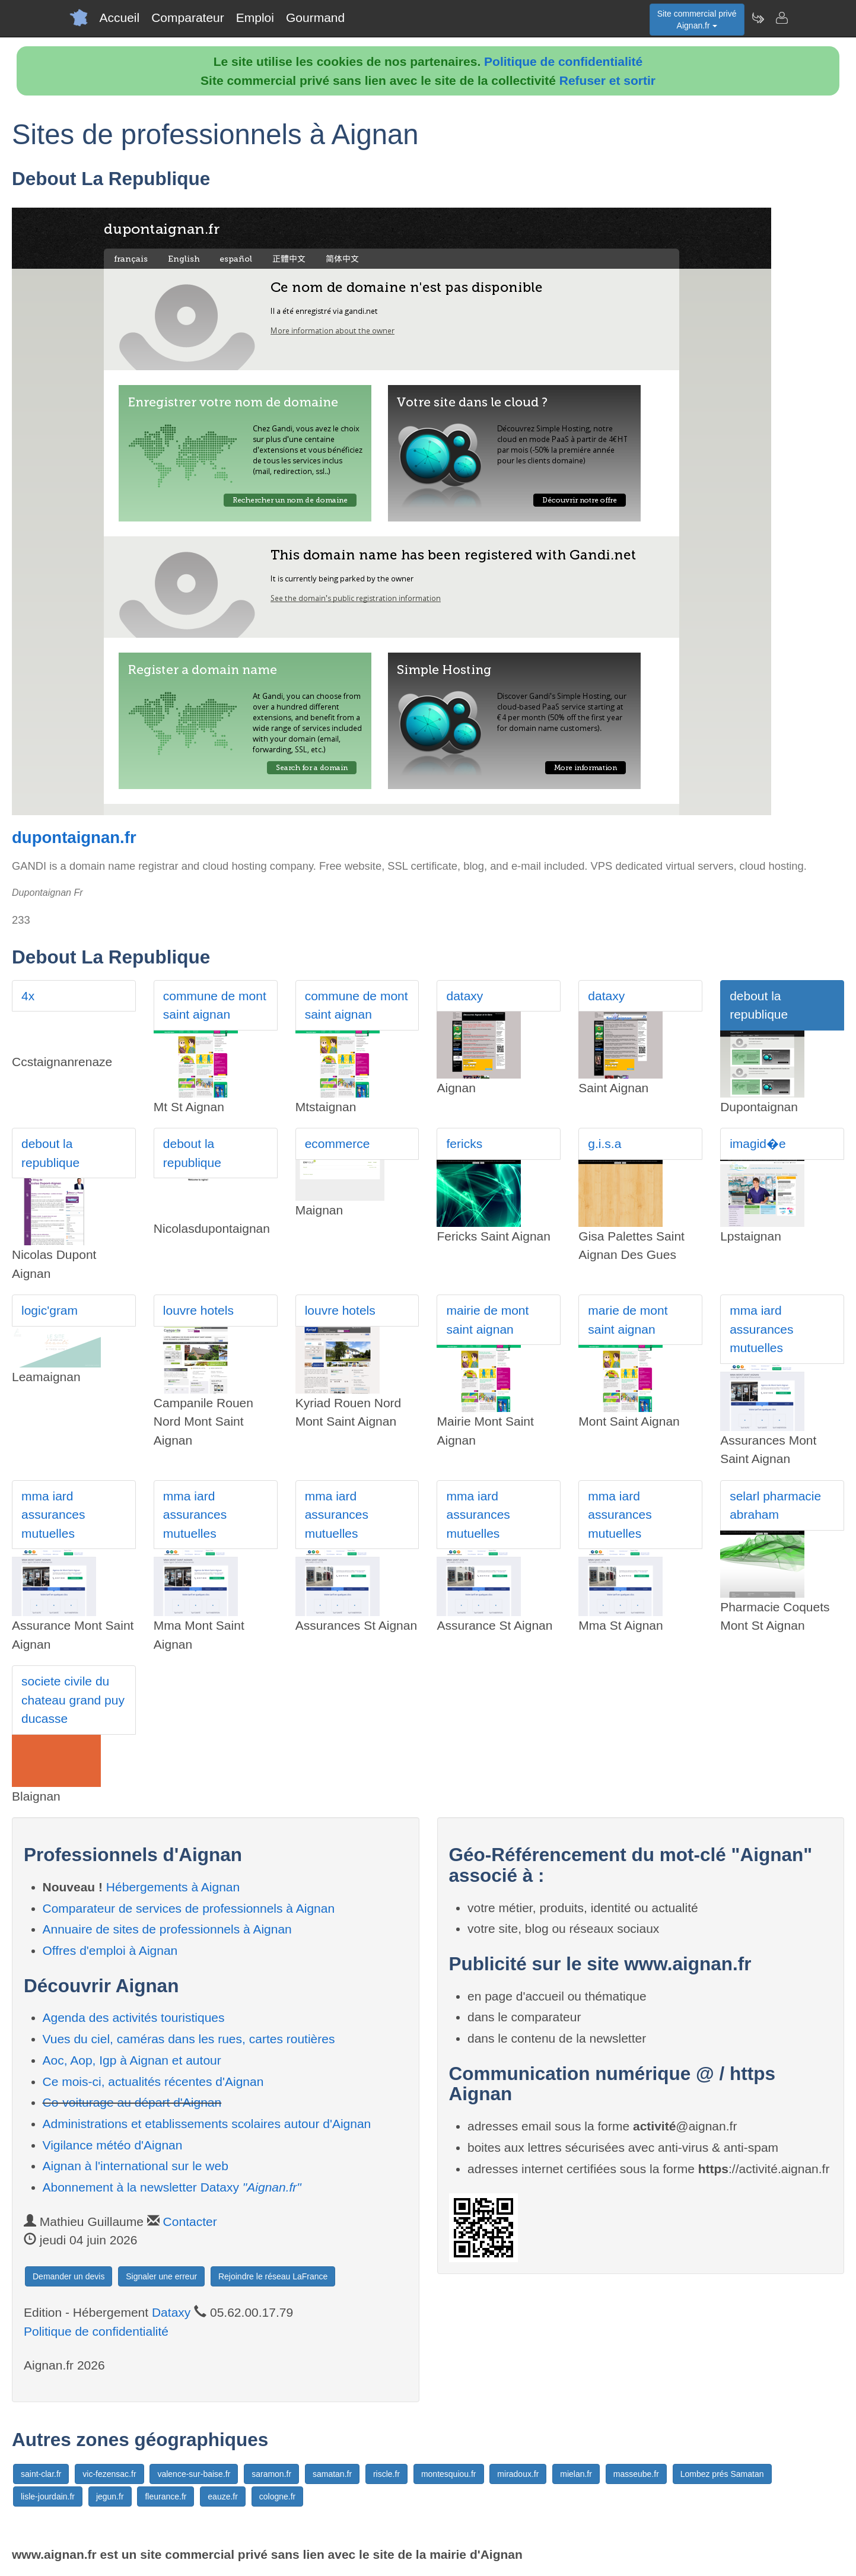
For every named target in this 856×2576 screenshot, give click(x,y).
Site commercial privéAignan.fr (697, 19)
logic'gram (49, 1310)
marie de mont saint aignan (627, 1319)
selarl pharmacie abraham (775, 1505)
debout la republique (759, 1005)
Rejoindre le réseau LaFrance (272, 2276)
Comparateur (187, 17)
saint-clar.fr (41, 2474)
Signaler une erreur (161, 2276)
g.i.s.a (604, 1143)
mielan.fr (576, 2474)
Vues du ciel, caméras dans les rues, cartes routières (189, 2039)
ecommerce (337, 1143)
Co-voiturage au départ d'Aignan (132, 2102)
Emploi (255, 17)
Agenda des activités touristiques (134, 2017)
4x (27, 996)
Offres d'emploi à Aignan (110, 1950)
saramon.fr (271, 2474)
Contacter (190, 2221)
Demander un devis (68, 2276)
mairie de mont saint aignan (487, 1319)
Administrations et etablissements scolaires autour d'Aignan (207, 2123)
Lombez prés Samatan (722, 2474)
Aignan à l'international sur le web (135, 2166)
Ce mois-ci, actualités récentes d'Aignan (153, 2081)
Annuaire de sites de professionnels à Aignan (167, 1929)
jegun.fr (110, 2496)
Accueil (120, 17)
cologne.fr (277, 2496)
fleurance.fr (165, 2496)
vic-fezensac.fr (109, 2474)
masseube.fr (636, 2474)
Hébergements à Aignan (173, 1887)
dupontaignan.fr (74, 837)
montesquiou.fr (448, 2474)
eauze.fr (223, 2496)
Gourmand (315, 17)
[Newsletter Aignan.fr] (757, 18)
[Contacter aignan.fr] (781, 18)
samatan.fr (332, 2474)
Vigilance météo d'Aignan (113, 2145)
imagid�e (758, 1143)
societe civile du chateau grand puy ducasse (73, 1699)
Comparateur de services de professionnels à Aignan (189, 1908)
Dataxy (171, 2312)
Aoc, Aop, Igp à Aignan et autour (132, 2060)
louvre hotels (198, 1310)
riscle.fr (386, 2474)
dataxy (464, 996)
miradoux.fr (518, 2474)
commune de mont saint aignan (214, 1005)
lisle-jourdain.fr (48, 2496)
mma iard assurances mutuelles (761, 1328)
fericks (464, 1143)
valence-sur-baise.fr (193, 2474)
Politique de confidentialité (563, 61)
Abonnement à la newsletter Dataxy (172, 2187)
